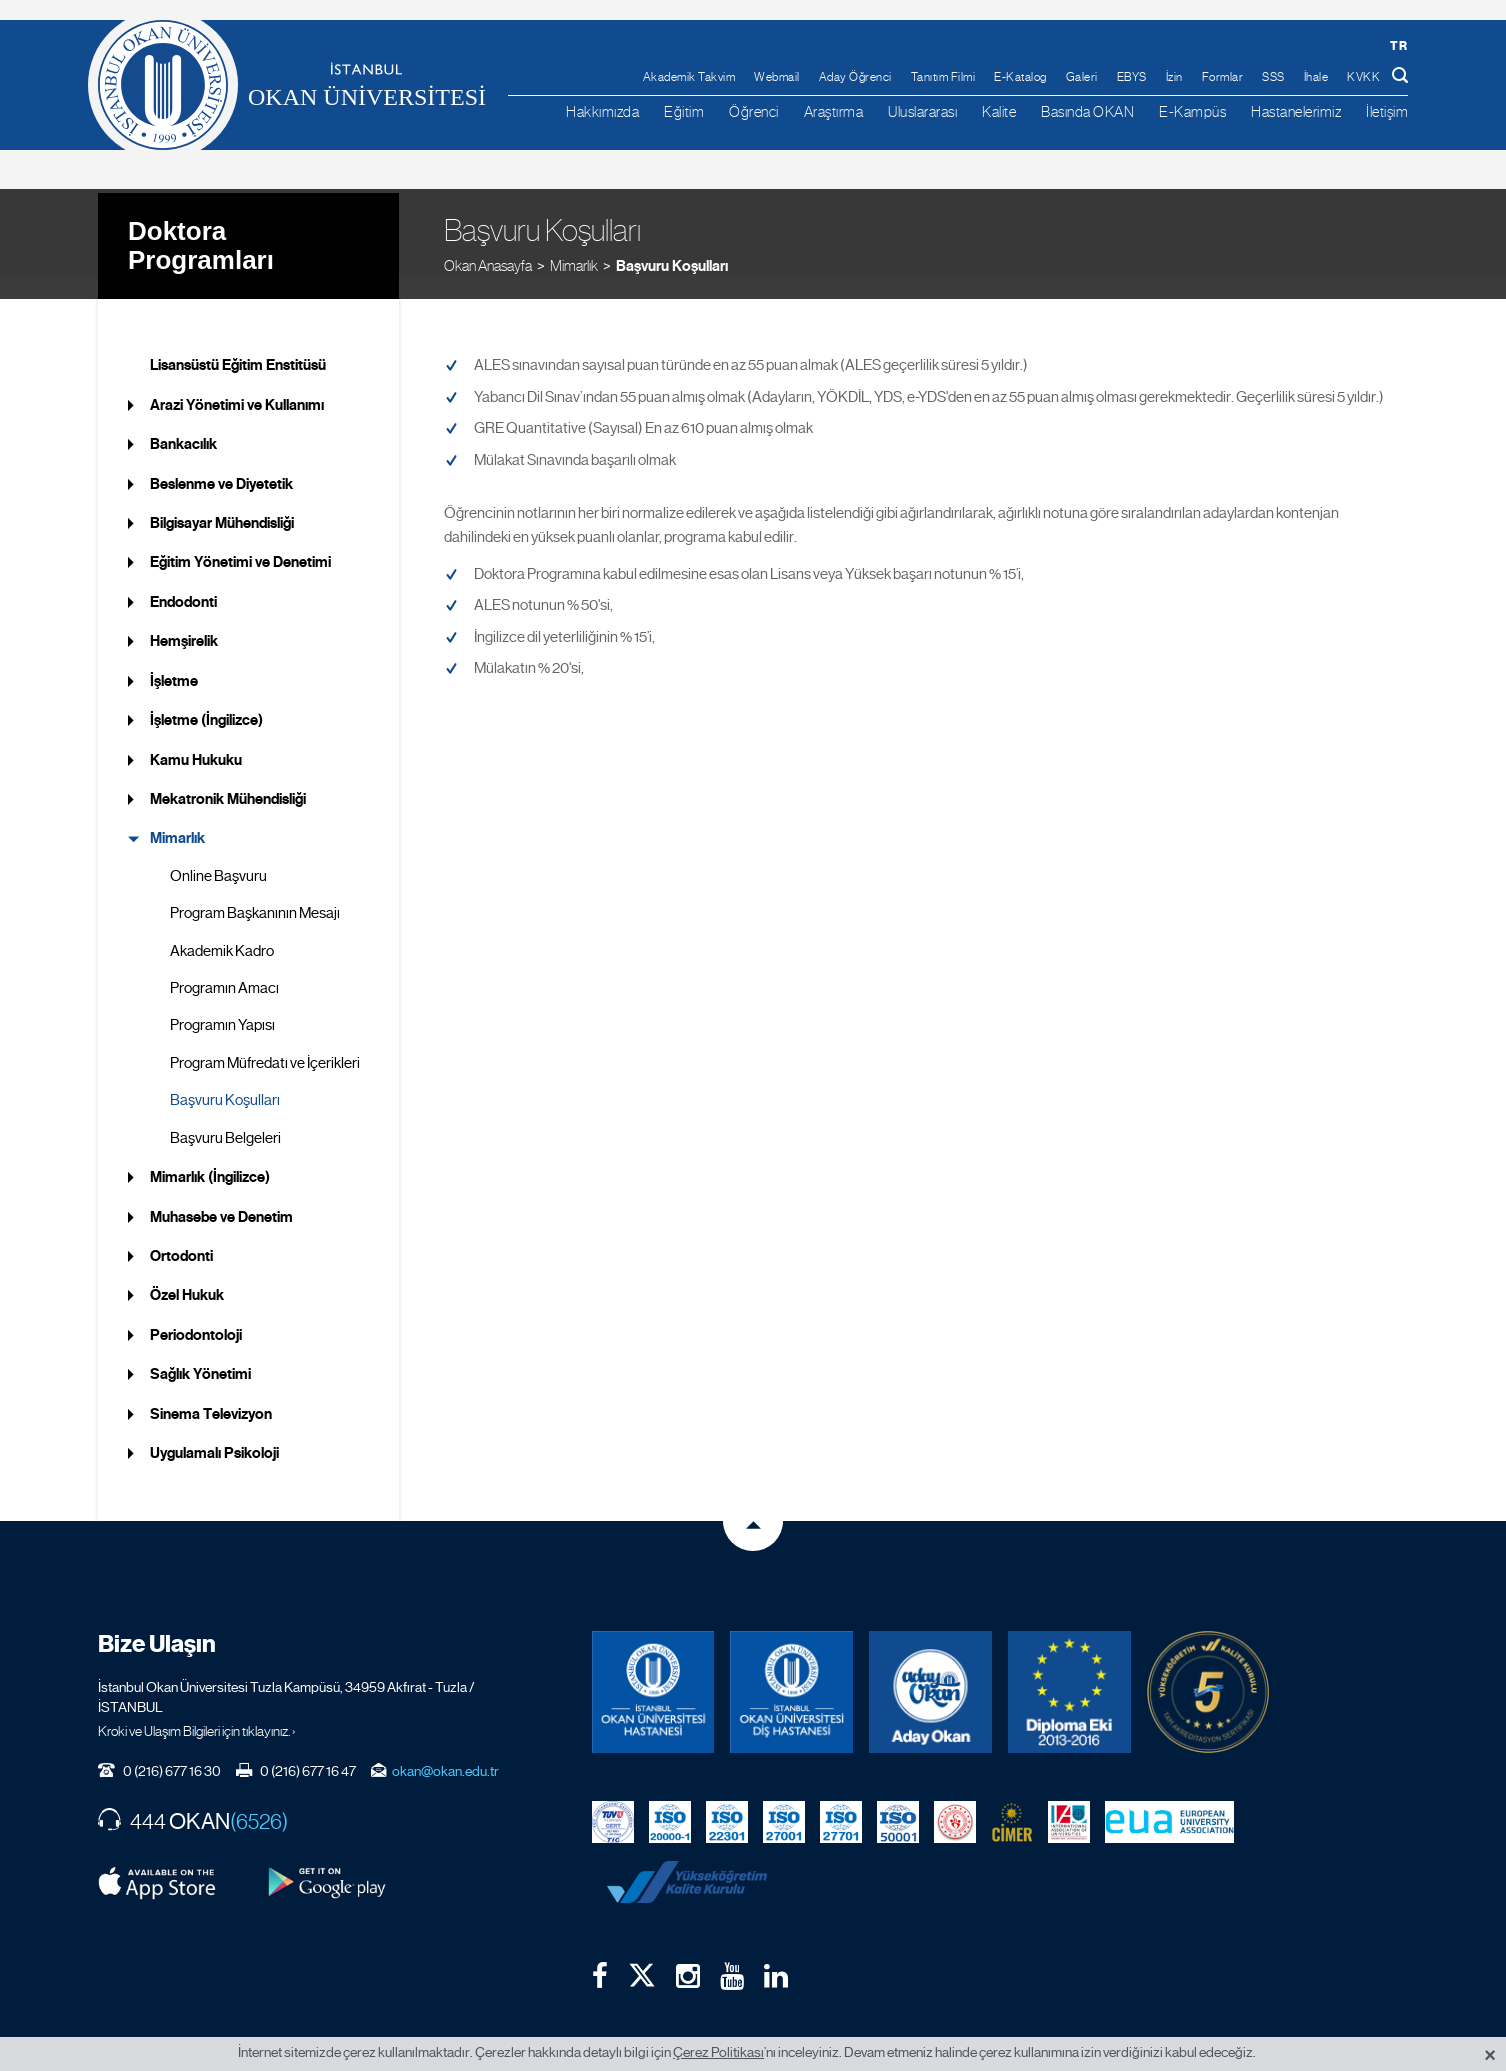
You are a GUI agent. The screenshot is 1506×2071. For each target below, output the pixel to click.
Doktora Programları (201, 219)
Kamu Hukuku (196, 735)
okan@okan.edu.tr (445, 1747)
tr (1398, 45)
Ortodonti (181, 1232)
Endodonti (183, 578)
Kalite (999, 111)
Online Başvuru (218, 851)
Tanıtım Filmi (943, 77)
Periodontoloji (196, 1311)
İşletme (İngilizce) (206, 696)
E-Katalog (1020, 77)
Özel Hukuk (187, 1271)
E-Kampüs (1192, 111)
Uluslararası (922, 111)
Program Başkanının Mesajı (255, 889)
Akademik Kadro (222, 926)
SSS (1273, 77)
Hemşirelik (184, 617)
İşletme (174, 656)
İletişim (1387, 111)
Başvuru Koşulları (672, 240)
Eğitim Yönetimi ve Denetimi (240, 538)
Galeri (1082, 77)
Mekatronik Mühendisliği (228, 775)
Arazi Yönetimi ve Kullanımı (237, 380)
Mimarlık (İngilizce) (210, 1153)
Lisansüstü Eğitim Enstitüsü (238, 341)
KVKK (1363, 77)
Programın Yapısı (222, 1001)
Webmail (777, 77)
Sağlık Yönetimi (200, 1350)
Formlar (1223, 77)
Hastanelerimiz (1296, 111)
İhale (1316, 77)
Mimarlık (574, 239)
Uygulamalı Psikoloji (214, 1429)
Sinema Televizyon (211, 1389)
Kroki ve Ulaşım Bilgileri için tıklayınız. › (197, 1707)
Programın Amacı (224, 964)
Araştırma (834, 111)
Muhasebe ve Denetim (221, 1192)
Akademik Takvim (689, 77)
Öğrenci (754, 111)
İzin (1174, 77)
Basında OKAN (1087, 111)
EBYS (1132, 77)
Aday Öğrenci (855, 77)
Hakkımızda (602, 111)
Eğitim (684, 111)
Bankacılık (183, 420)
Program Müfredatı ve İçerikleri (265, 1039)
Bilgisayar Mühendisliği (222, 499)
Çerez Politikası (718, 2052)
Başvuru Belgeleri (225, 1113)
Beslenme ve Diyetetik (221, 459)
